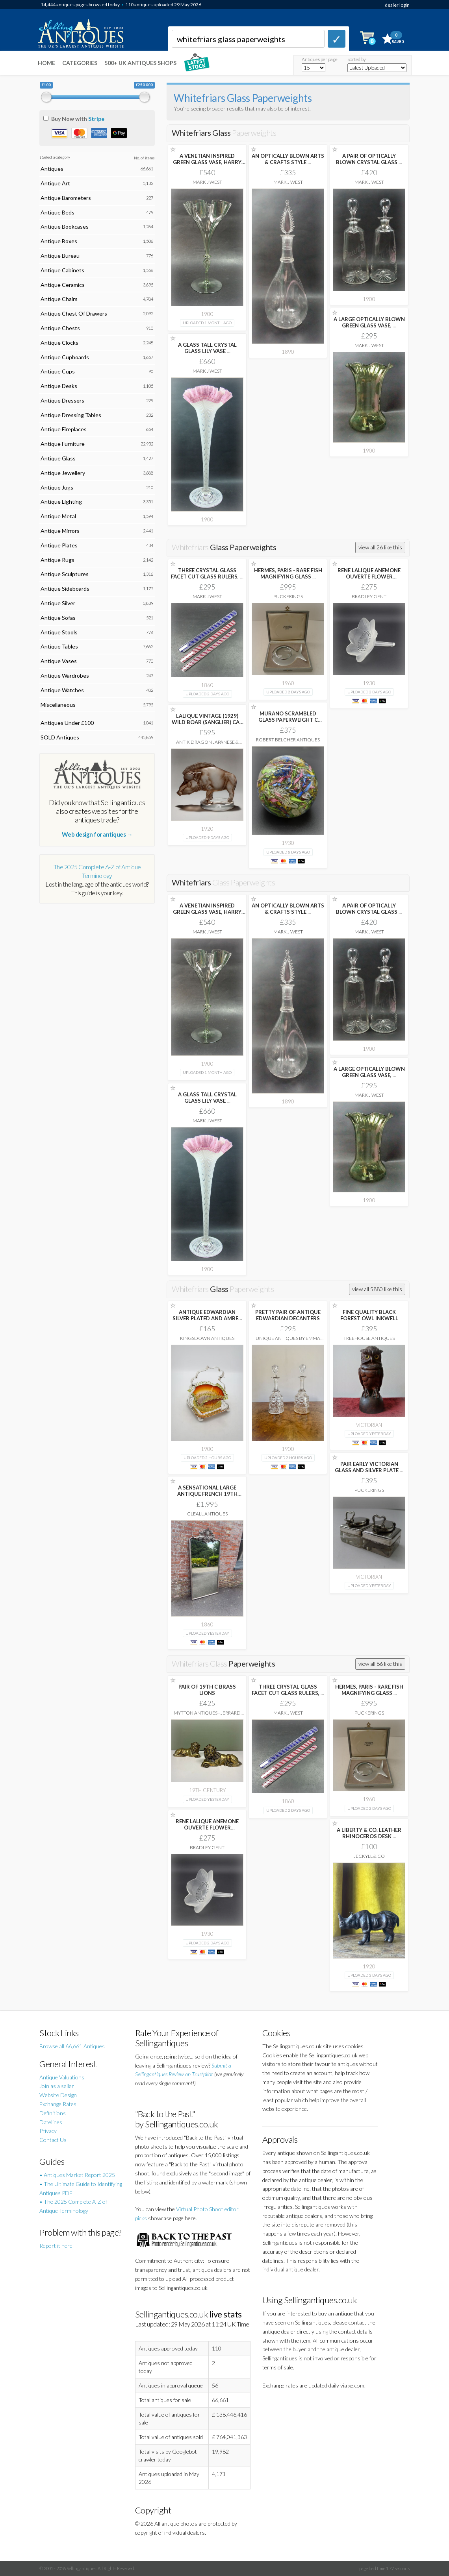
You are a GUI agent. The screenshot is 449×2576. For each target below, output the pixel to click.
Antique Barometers (66, 197)
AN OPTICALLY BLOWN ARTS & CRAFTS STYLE (288, 159)
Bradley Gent (369, 596)
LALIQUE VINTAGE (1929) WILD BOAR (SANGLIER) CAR (207, 722)
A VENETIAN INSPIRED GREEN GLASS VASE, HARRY (207, 162)
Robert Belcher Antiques (288, 740)
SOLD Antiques (60, 737)
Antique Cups (58, 371)
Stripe (96, 118)
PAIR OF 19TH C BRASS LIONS (207, 1689)
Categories (79, 62)
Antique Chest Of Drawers (74, 313)
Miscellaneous (58, 704)
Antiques (52, 168)
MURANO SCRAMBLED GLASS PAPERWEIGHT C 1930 (288, 719)
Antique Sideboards (65, 588)
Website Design (58, 2095)
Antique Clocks (59, 342)
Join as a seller (56, 2086)
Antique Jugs (57, 487)
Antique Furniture (63, 443)
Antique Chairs (59, 299)
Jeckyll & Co (369, 1856)
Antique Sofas (58, 617)
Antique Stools (59, 632)
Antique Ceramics (63, 284)
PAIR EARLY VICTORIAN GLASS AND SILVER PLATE (369, 1467)
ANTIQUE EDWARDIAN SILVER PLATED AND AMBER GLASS (207, 1318)
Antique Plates (59, 545)
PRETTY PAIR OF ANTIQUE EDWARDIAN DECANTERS (288, 1315)
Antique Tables (59, 646)
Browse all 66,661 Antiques (72, 2046)
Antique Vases (59, 661)
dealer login (397, 5)
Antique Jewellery (63, 472)
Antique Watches (62, 690)
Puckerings (288, 596)
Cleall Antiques (207, 1514)
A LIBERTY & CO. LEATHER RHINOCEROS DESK (369, 1833)
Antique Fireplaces (64, 429)
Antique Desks (59, 386)
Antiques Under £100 (67, 722)
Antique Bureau (60, 255)
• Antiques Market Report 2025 (77, 2174)
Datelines (50, 2122)
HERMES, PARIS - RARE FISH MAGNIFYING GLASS (288, 573)
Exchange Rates (57, 2104)
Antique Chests (60, 328)
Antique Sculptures (65, 574)
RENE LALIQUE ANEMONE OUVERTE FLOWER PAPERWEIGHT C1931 (369, 576)
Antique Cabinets (62, 270)
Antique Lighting (61, 501)
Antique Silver (58, 603)
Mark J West (207, 182)
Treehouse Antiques (369, 1338)
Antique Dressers (62, 400)
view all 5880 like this (377, 1289)
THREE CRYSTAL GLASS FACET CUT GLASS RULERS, (207, 573)
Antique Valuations (61, 2077)
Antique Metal (58, 516)
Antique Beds (57, 212)
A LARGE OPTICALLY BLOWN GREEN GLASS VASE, (369, 322)
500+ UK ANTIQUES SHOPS (140, 62)
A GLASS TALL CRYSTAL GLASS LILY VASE (207, 348)
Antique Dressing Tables (71, 415)
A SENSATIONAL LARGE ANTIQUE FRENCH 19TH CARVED (207, 1493)
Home (46, 62)
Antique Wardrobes (65, 675)
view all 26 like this (380, 547)
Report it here (55, 2245)
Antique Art (55, 183)
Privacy (48, 2130)
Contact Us (53, 2139)
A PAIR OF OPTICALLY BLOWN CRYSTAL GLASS (369, 159)
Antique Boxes (59, 241)
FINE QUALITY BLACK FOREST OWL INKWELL (369, 1315)
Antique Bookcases (65, 226)
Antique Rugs (57, 559)
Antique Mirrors (60, 530)
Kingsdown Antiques (207, 1338)
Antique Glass (58, 458)
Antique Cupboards (65, 357)
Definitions (52, 2113)
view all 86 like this (380, 1663)
